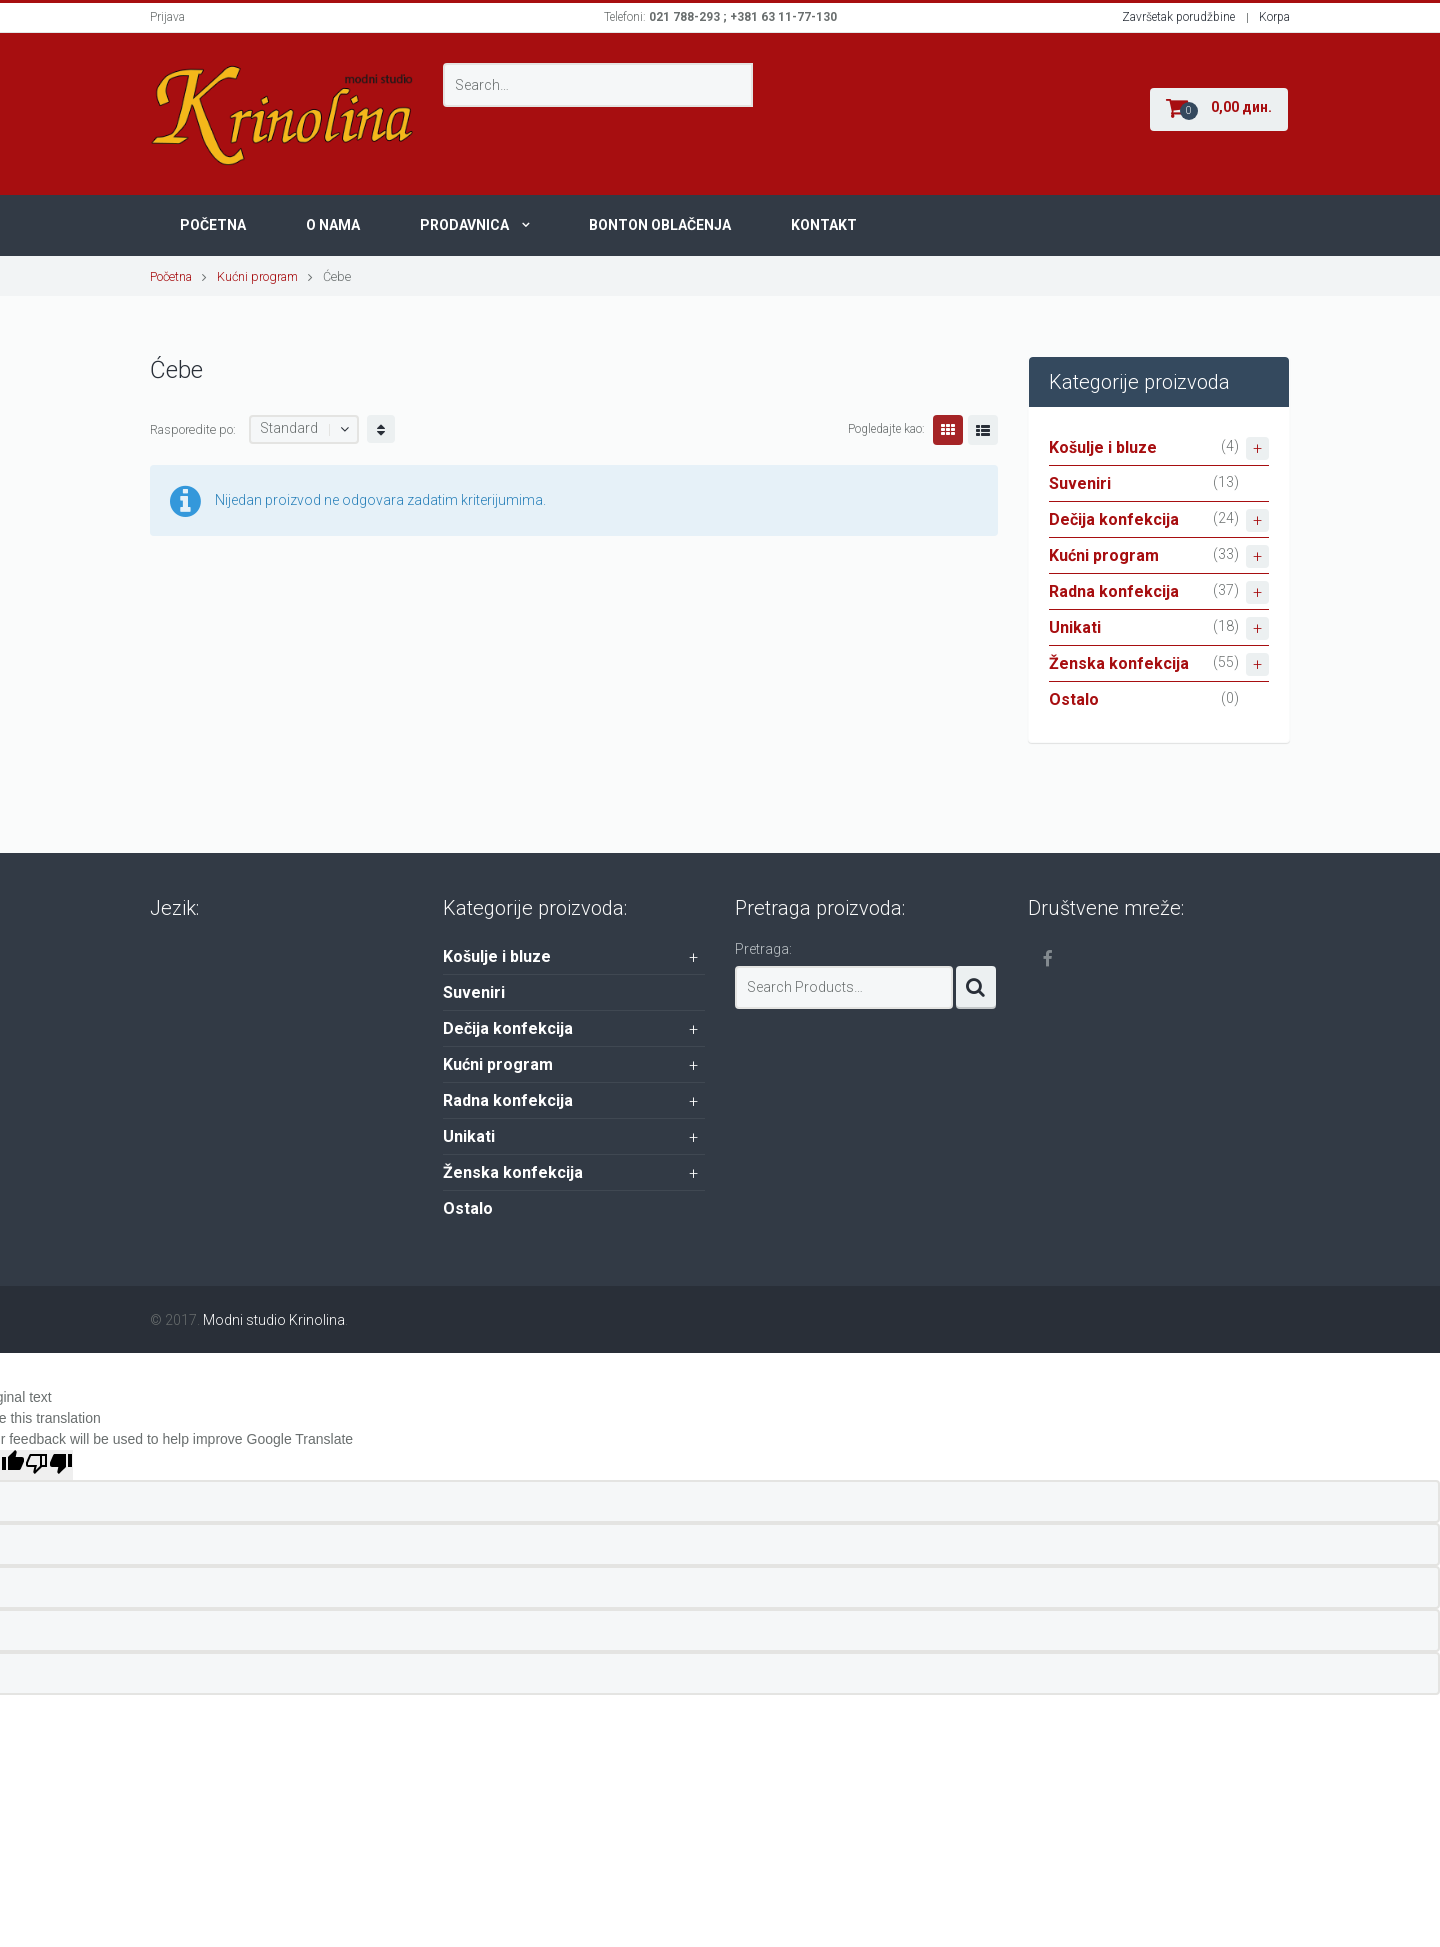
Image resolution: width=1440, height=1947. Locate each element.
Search (976, 987)
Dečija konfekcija (1159, 520)
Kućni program (257, 276)
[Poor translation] (49, 1465)
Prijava (167, 17)
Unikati (1159, 628)
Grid (948, 430)
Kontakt (824, 225)
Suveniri (1080, 483)
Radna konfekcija (1159, 592)
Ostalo (1074, 699)
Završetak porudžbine (1178, 17)
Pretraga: (763, 949)
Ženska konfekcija (1159, 664)
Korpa (1274, 17)
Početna (213, 225)
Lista (983, 430)
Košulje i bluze (1159, 448)
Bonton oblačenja (660, 225)
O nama (333, 225)
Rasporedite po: (193, 429)
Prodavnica (464, 225)
